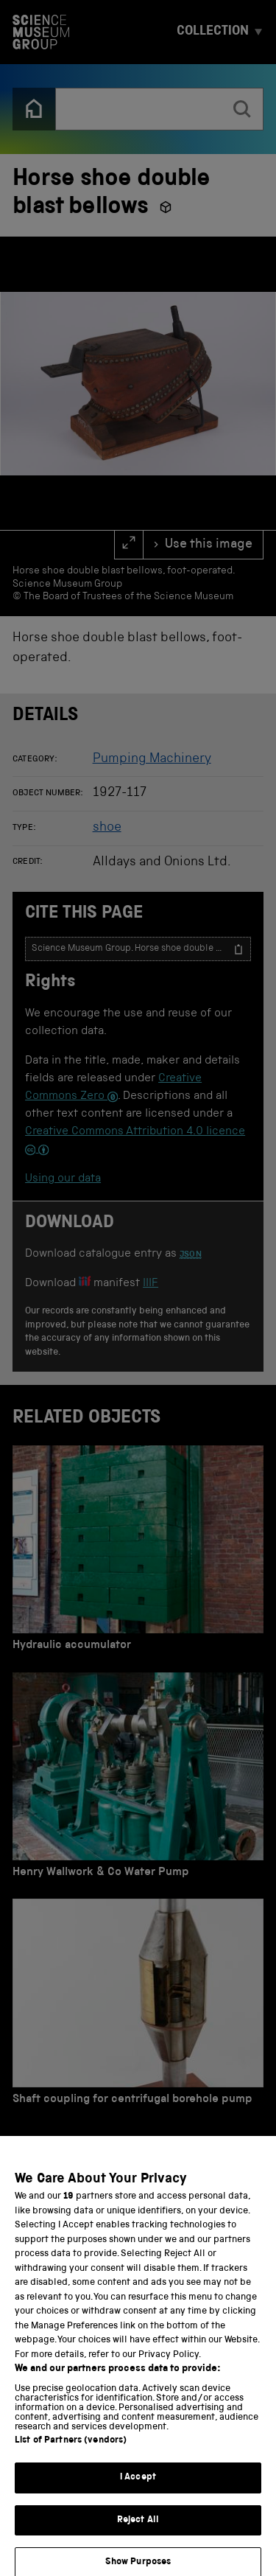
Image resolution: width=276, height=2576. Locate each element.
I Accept (138, 2491)
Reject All (138, 2533)
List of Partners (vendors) (71, 2454)
